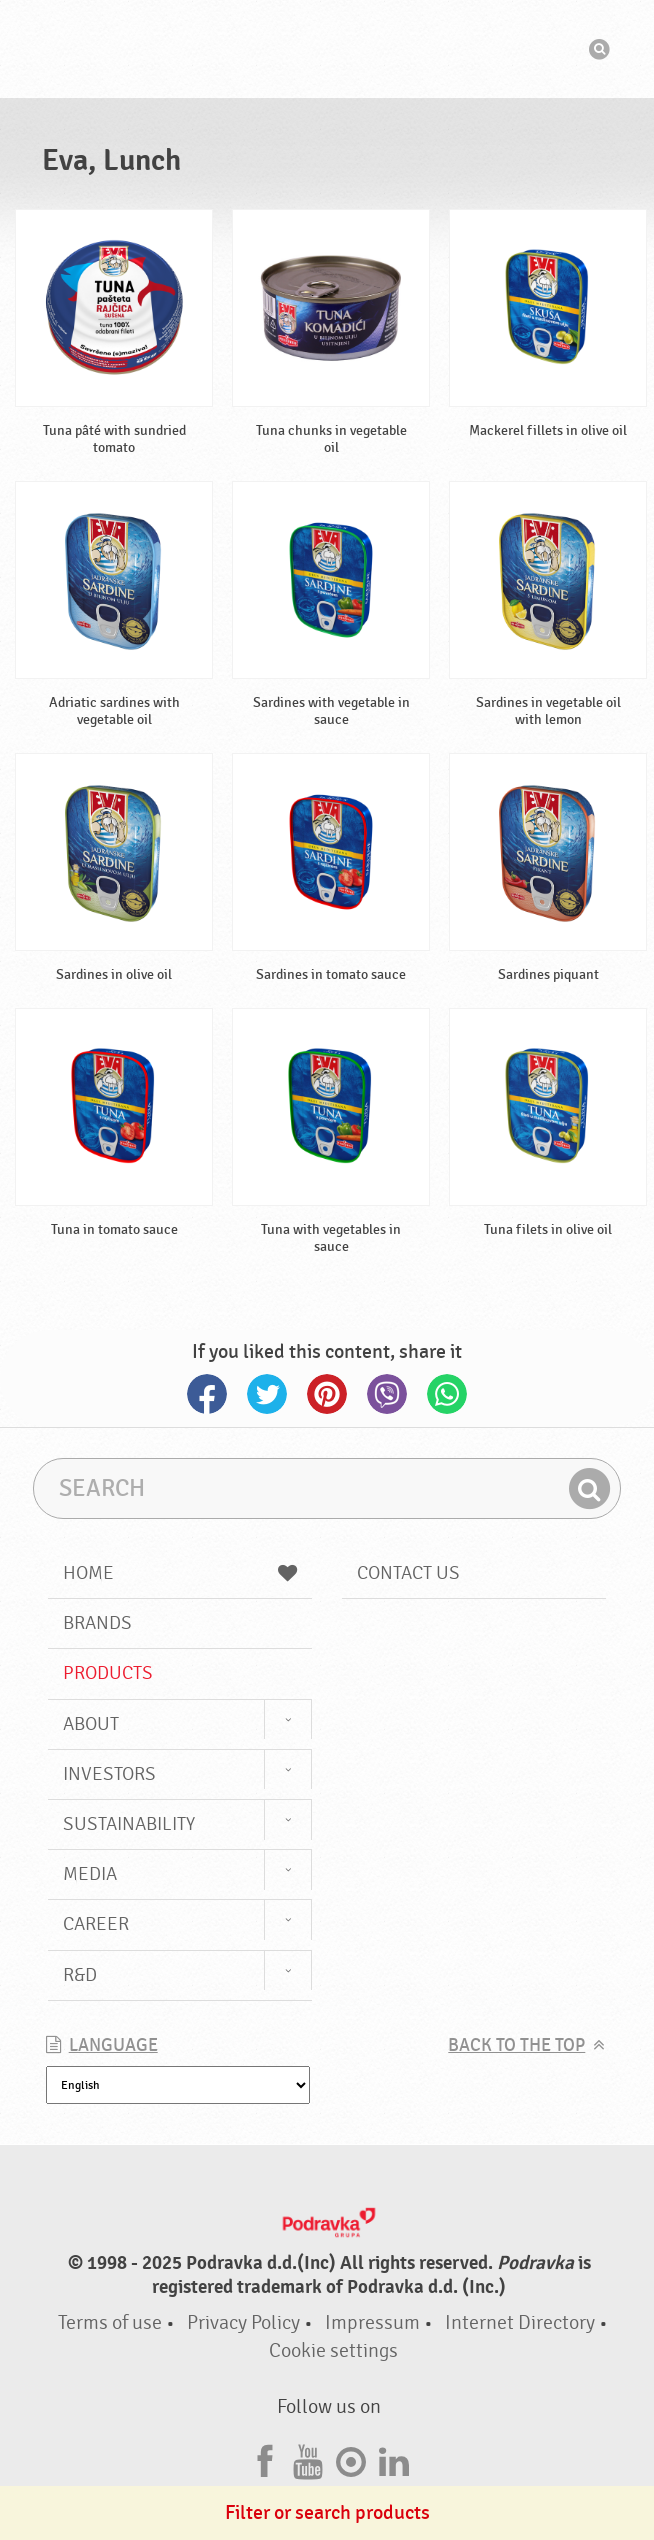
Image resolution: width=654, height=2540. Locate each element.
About (91, 1724)
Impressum (372, 2322)
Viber (387, 1394)
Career (96, 1924)
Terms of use (110, 2322)
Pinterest (327, 1394)
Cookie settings (333, 2350)
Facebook (207, 1394)
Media (90, 1874)
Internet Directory (520, 2322)
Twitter (267, 1394)
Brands (97, 1623)
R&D (80, 1975)
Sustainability (129, 1824)
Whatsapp (447, 1394)
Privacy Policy (243, 2322)
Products (108, 1673)
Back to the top (516, 2045)
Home (180, 1573)
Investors (109, 1774)
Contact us (408, 1573)
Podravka (327, 49)
